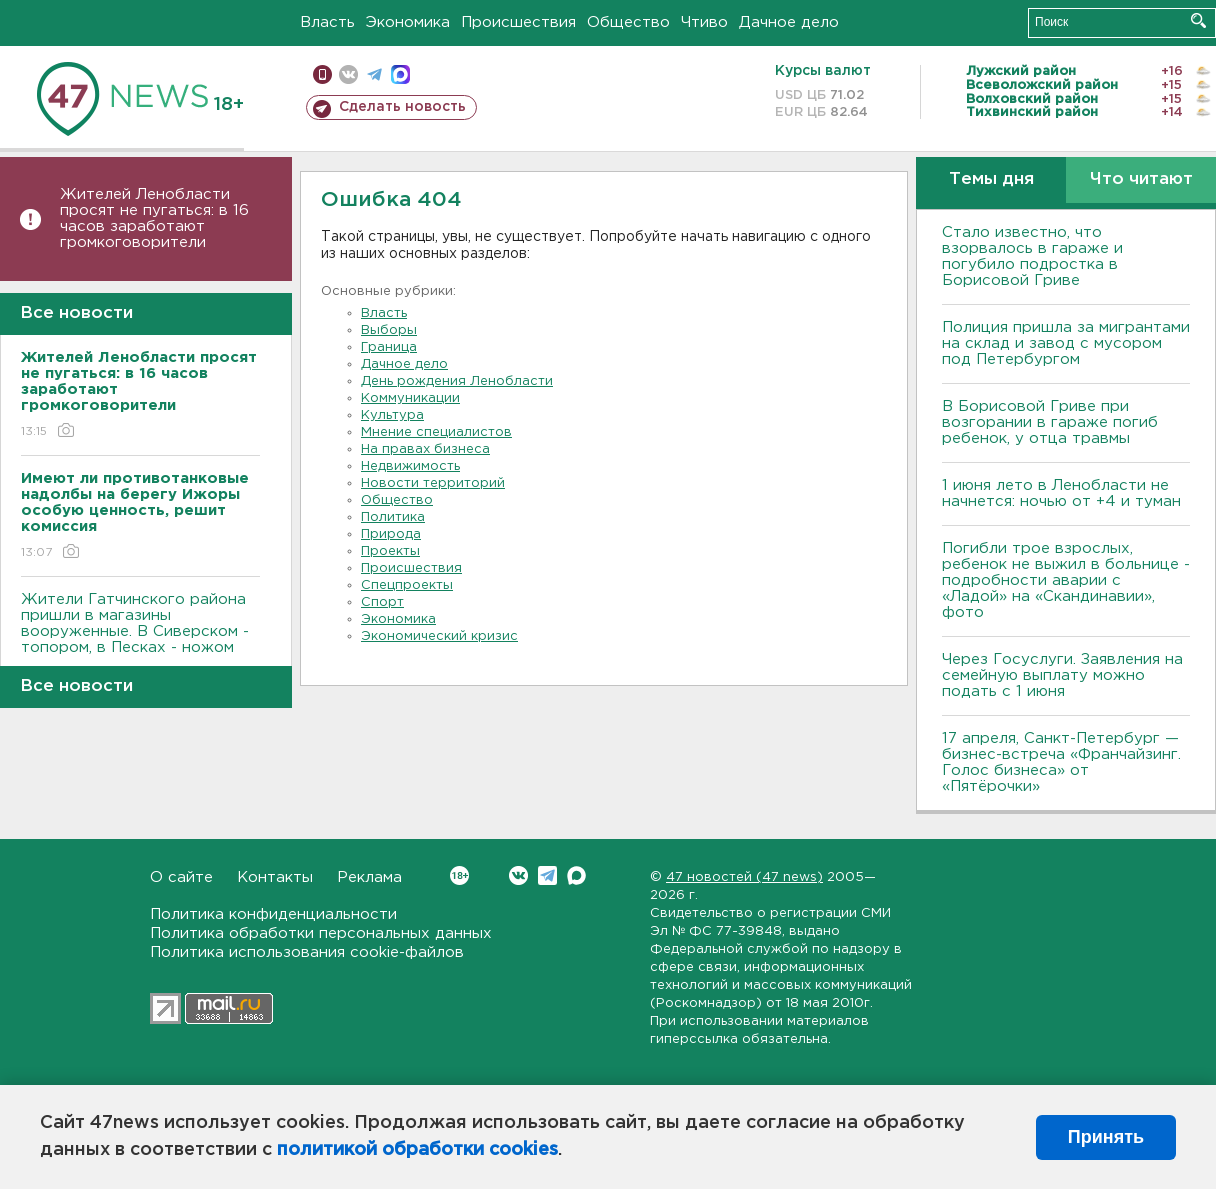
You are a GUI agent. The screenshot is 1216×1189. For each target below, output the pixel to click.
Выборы (389, 330)
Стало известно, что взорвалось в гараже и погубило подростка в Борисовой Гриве (1032, 256)
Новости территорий (433, 483)
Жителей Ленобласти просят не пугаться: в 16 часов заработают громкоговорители (154, 218)
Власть (327, 22)
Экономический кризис (439, 636)
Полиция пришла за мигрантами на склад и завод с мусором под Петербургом (1066, 343)
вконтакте (348, 74)
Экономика (408, 22)
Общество (628, 22)
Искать (1198, 20)
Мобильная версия (322, 74)
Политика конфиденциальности (273, 914)
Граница (389, 347)
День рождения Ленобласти (457, 381)
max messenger (400, 74)
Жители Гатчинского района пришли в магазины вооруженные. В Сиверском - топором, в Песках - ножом (140, 637)
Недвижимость (410, 466)
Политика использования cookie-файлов (307, 952)
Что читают (1141, 179)
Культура (392, 415)
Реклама (369, 877)
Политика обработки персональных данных (321, 933)
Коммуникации (410, 398)
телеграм (374, 74)
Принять (1106, 1137)
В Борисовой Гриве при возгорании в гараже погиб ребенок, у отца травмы (1050, 422)
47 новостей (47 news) (744, 877)
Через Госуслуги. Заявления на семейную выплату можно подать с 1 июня (1062, 675)
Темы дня (991, 179)
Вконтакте (459, 875)
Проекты (390, 551)
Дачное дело (789, 22)
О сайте (181, 877)
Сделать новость (402, 107)
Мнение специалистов (436, 432)
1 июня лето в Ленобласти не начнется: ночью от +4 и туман (1061, 493)
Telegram (547, 875)
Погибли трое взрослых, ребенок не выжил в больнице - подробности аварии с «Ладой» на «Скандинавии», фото (1066, 580)
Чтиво (704, 22)
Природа (391, 534)
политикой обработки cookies (417, 1150)
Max (576, 875)
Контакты (275, 877)
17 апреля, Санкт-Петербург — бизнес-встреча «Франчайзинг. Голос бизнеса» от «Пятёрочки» (1061, 762)
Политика (393, 517)
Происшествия (518, 22)
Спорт (382, 602)
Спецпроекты (407, 585)
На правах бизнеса (425, 449)
